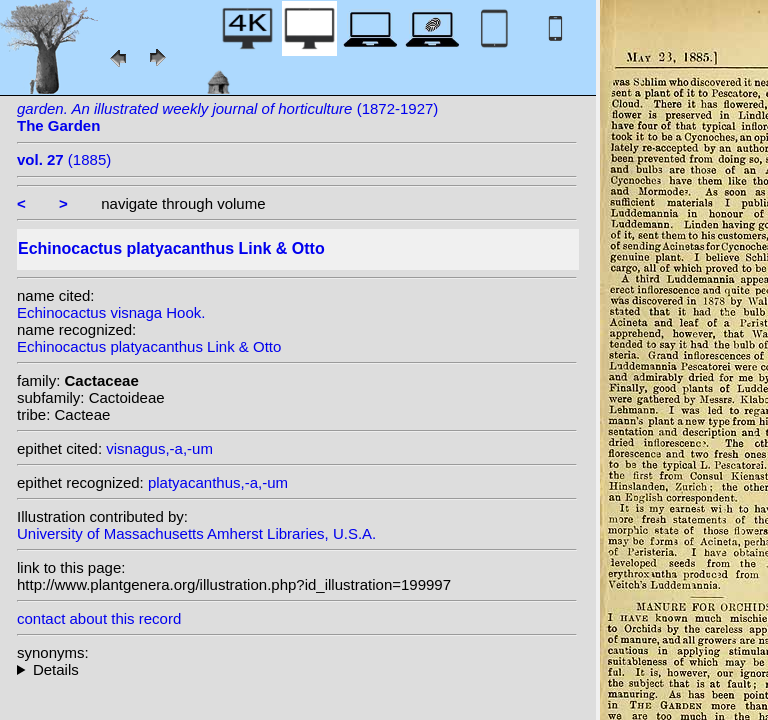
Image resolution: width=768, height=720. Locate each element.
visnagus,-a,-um (159, 448)
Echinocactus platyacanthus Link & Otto (149, 346)
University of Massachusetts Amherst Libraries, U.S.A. (196, 533)
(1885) (64, 159)
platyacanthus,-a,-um (218, 482)
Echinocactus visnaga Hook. (111, 312)
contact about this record (99, 618)
